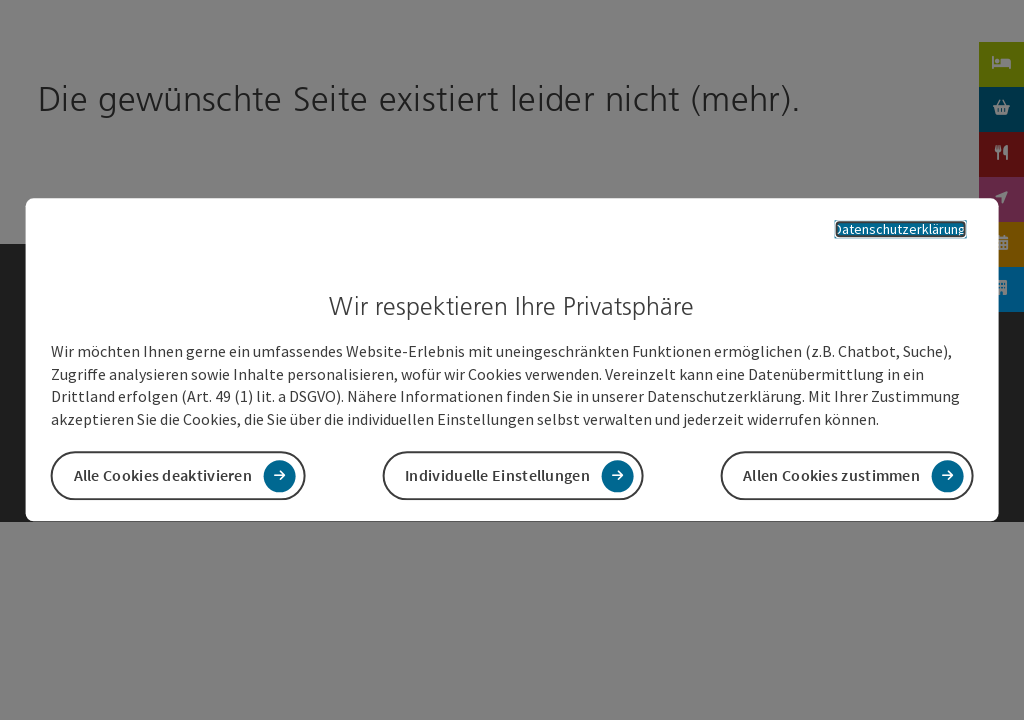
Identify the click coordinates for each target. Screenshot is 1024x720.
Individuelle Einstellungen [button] (497, 476)
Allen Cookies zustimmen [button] (831, 476)
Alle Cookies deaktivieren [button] (163, 476)
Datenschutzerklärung (900, 229)
